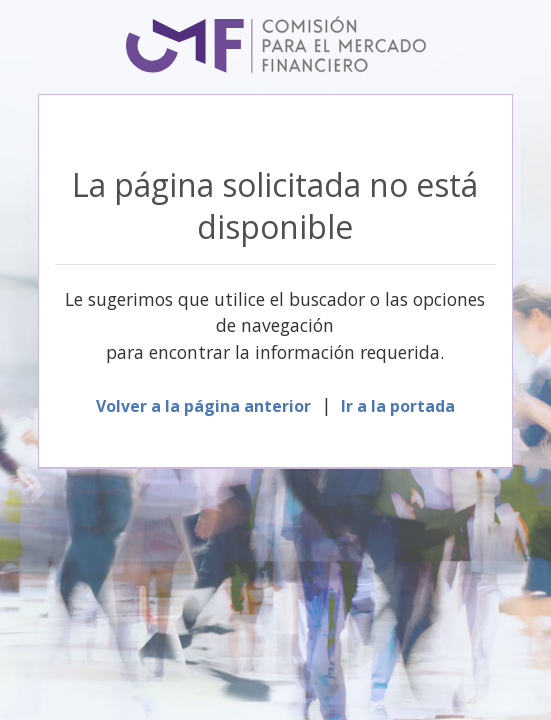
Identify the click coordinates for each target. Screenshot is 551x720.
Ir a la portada (398, 406)
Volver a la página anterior (203, 406)
